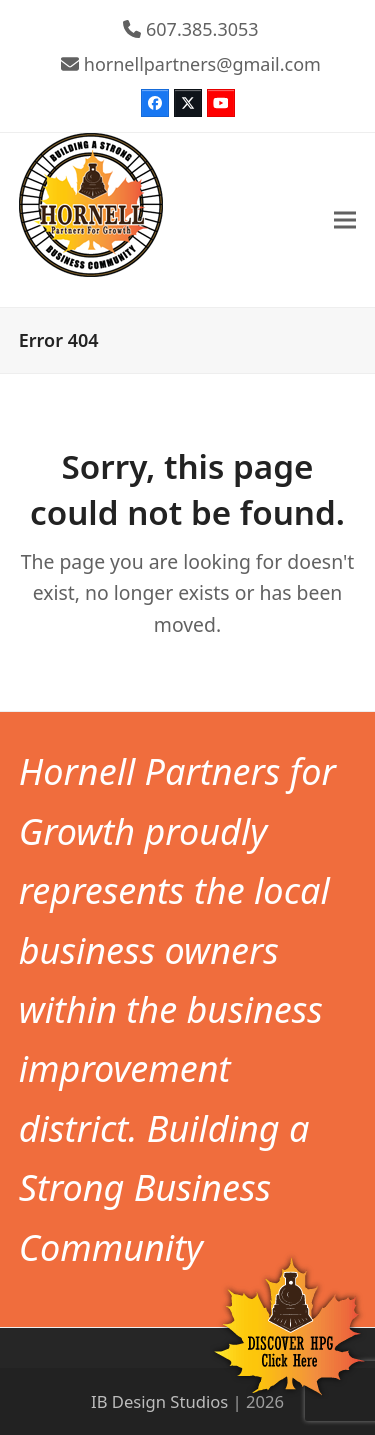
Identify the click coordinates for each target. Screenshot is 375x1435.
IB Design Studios (159, 1401)
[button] (345, 220)
